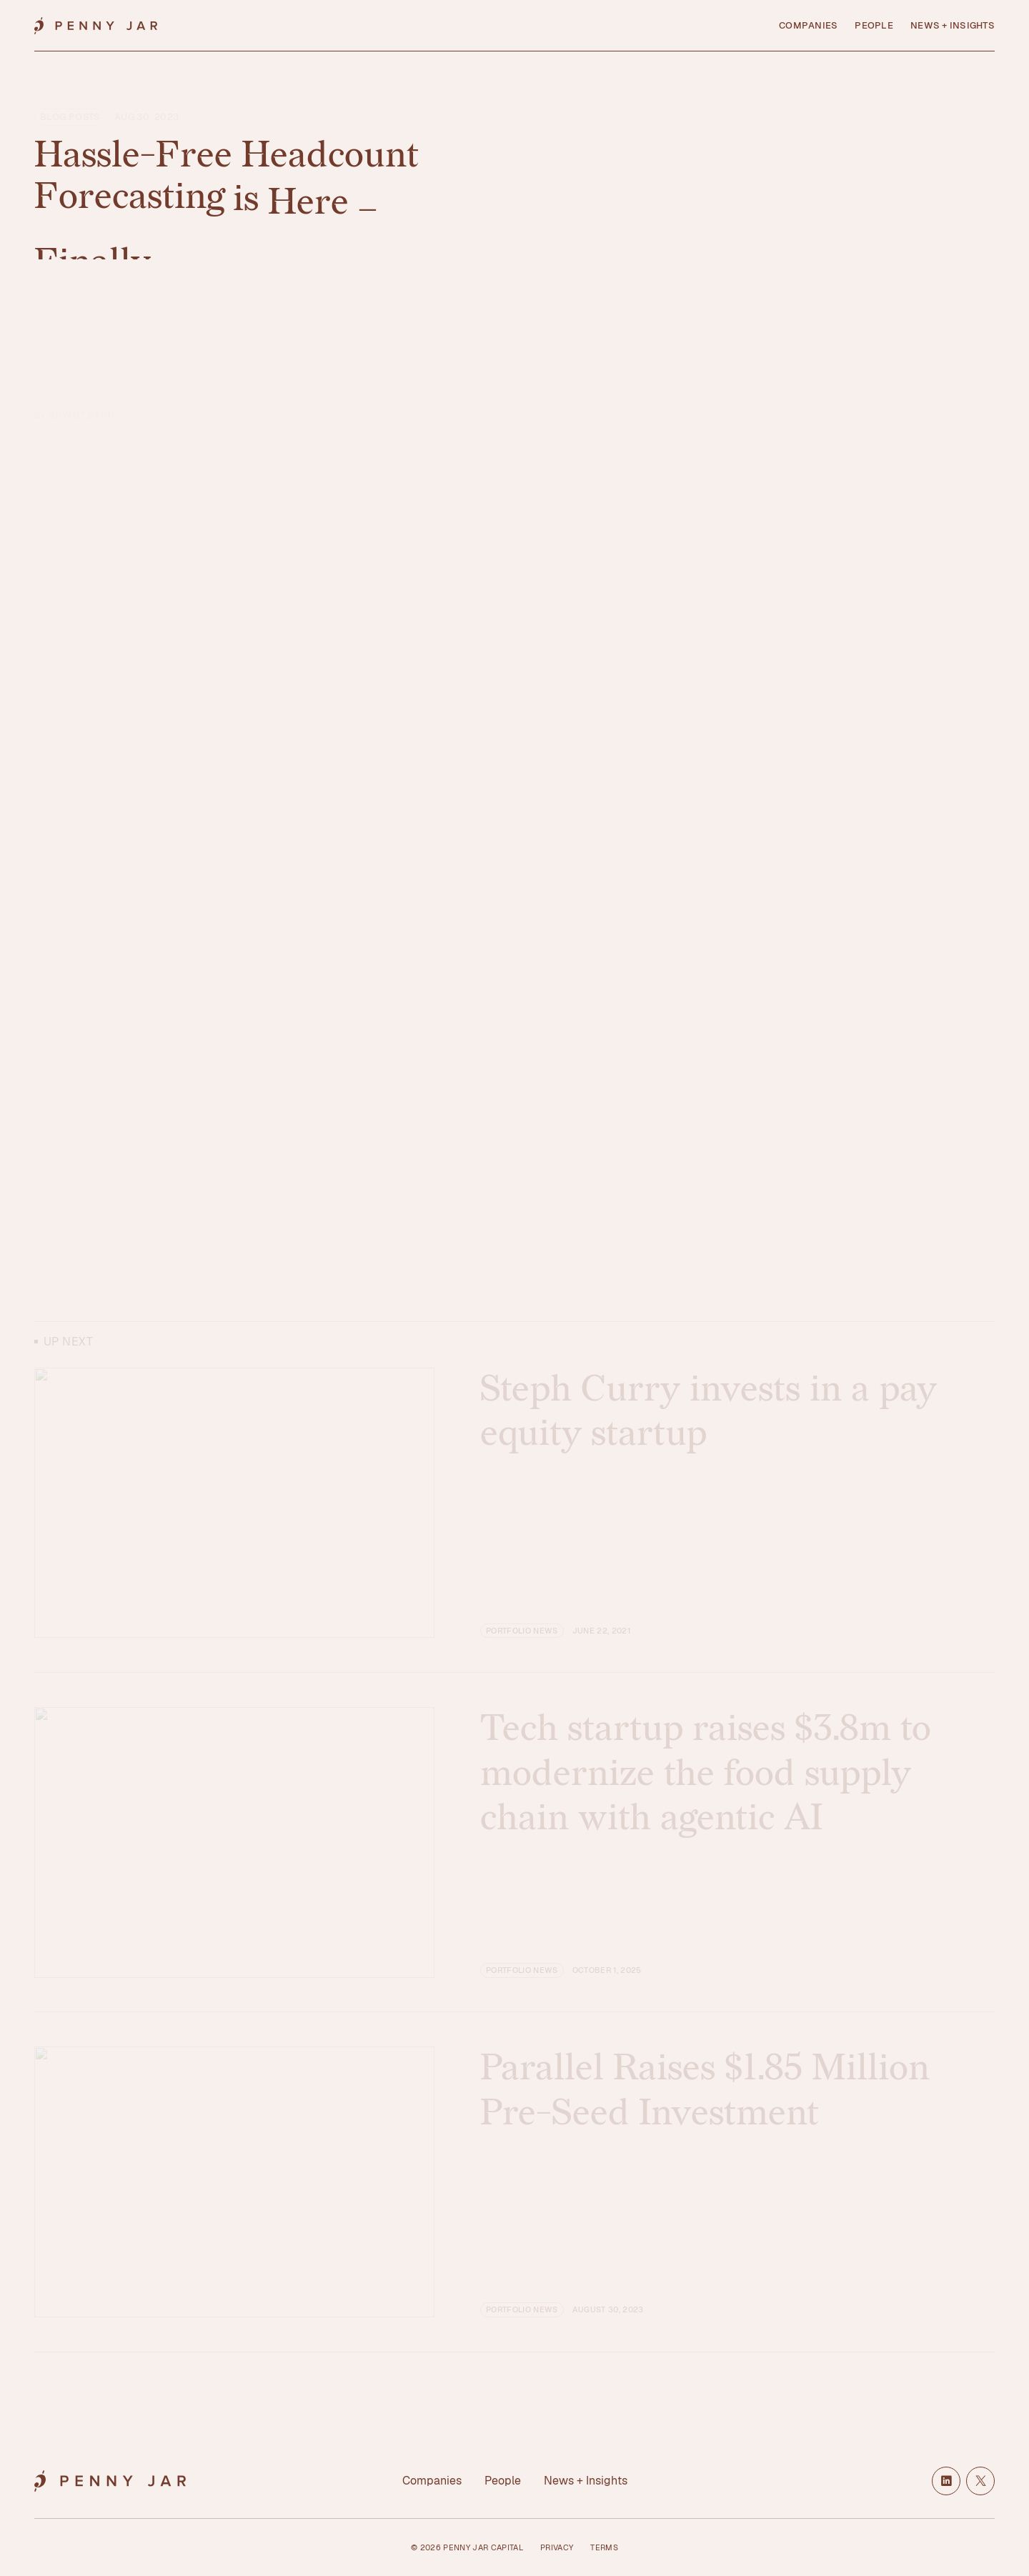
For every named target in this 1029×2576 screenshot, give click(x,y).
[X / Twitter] (980, 2481)
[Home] (95, 25)
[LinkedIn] (946, 2481)
